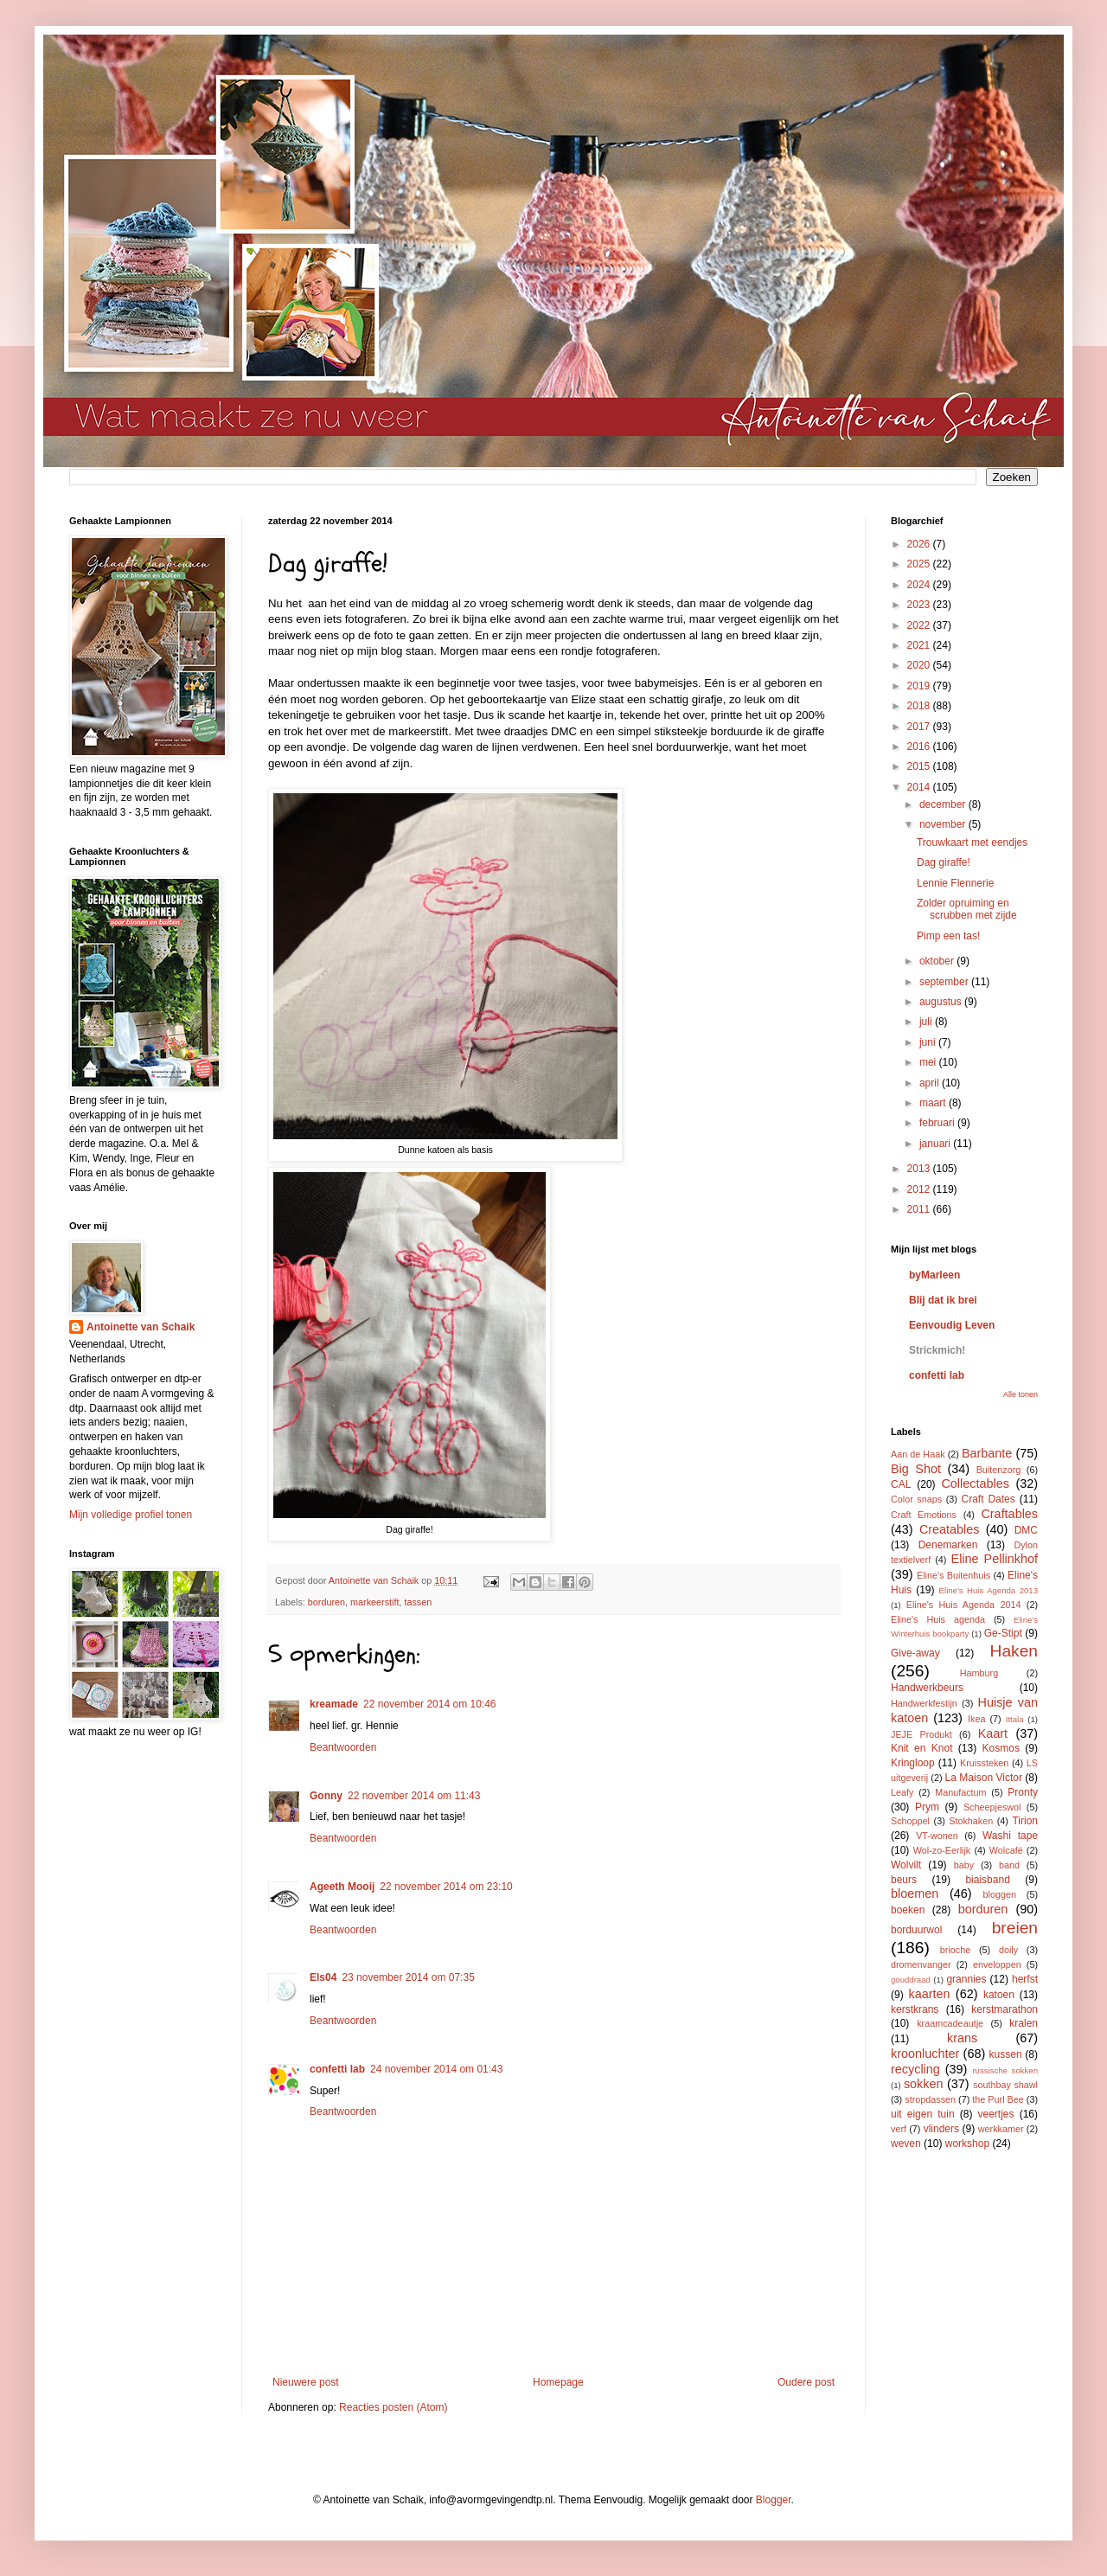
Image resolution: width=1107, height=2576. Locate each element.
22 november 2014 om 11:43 (414, 1796)
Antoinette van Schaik (140, 1327)
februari (938, 1123)
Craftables (1009, 1514)
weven (906, 2143)
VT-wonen (937, 1835)
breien (1015, 1928)
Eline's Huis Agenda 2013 (988, 1590)
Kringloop (913, 1763)
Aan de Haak (918, 1454)
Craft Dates (988, 1499)
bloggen (999, 1894)
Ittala (1015, 1719)
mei (929, 1062)
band (1009, 1865)
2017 (920, 727)
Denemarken (948, 1545)
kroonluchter (925, 2053)
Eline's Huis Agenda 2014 (963, 1604)
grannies (966, 1979)
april (930, 1083)
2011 (920, 1209)
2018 (920, 706)
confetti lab (337, 2069)
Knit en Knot (921, 1748)
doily (1008, 1950)
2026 (920, 544)
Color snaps (916, 1499)
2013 (920, 1169)
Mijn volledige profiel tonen (130, 1515)
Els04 (323, 1977)
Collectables (974, 1483)
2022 (920, 625)
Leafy (902, 1792)
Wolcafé (1006, 1850)
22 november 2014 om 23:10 (446, 1887)
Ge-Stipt (1003, 1633)
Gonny (326, 1796)
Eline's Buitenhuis (953, 1575)
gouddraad (911, 1979)
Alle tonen (1020, 1394)
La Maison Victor (983, 1778)
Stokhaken (971, 1821)
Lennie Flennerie (955, 883)
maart (934, 1103)
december (944, 804)
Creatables (949, 1529)
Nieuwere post (305, 2382)
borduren (326, 1602)
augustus (941, 1002)
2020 (920, 665)
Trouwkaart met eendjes (972, 842)
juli (927, 1022)
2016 (920, 746)
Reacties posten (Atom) (393, 2407)
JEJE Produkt (921, 1734)
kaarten (929, 1994)
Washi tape (1010, 1835)
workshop (967, 2143)
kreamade (334, 1704)
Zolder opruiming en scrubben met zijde (967, 909)
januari (936, 1143)
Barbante (987, 1453)
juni (928, 1042)
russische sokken (1005, 2070)
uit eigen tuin (923, 2114)
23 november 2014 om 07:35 (408, 1977)
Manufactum (960, 1792)
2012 (920, 1189)
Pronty (1023, 1792)
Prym (927, 1807)
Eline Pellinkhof (994, 1559)
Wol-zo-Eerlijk (941, 1850)
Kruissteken (984, 1763)
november (944, 824)
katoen (998, 1995)
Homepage (558, 2382)
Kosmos (1001, 1748)
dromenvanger (921, 1964)
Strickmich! (937, 1350)
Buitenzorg (998, 1469)
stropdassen (930, 2099)
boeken (908, 1910)
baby (964, 1865)
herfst (1025, 1979)
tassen (418, 1602)
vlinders (941, 2129)
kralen (1023, 2023)
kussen (1005, 2054)
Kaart (993, 1733)
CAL (901, 1484)
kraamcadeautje (950, 2023)
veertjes (996, 2114)
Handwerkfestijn (924, 1703)
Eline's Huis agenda (938, 1619)
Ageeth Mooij (342, 1887)
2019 (920, 686)
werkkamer (1001, 2129)
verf (898, 2129)
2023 (920, 605)
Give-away (915, 1653)
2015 (920, 766)
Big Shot (916, 1469)
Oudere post (806, 2382)
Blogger (773, 2500)
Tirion (1025, 1821)
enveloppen (997, 1964)
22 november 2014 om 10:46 (429, 1704)
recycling (915, 2069)
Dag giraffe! (943, 862)
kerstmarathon (1004, 2009)
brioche (955, 1950)
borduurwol (916, 1930)
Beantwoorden (343, 1747)
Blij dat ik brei (943, 1300)
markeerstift (374, 1602)
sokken (924, 2084)
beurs (904, 1880)
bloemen (914, 1893)
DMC (1026, 1530)
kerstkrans (914, 2009)
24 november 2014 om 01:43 (436, 2069)
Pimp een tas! (948, 936)
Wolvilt (906, 1865)
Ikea (976, 1719)
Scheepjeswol (992, 1807)
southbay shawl (1005, 2084)
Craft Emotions (924, 1514)
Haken (1014, 1651)
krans (962, 2038)
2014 (920, 787)
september (945, 982)
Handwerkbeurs (927, 1688)
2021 (920, 645)
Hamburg (979, 1673)
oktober (938, 961)
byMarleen (934, 1275)
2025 (920, 564)
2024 (920, 585)
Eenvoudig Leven (952, 1325)
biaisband (987, 1880)
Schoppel (910, 1821)
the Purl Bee (997, 2099)
